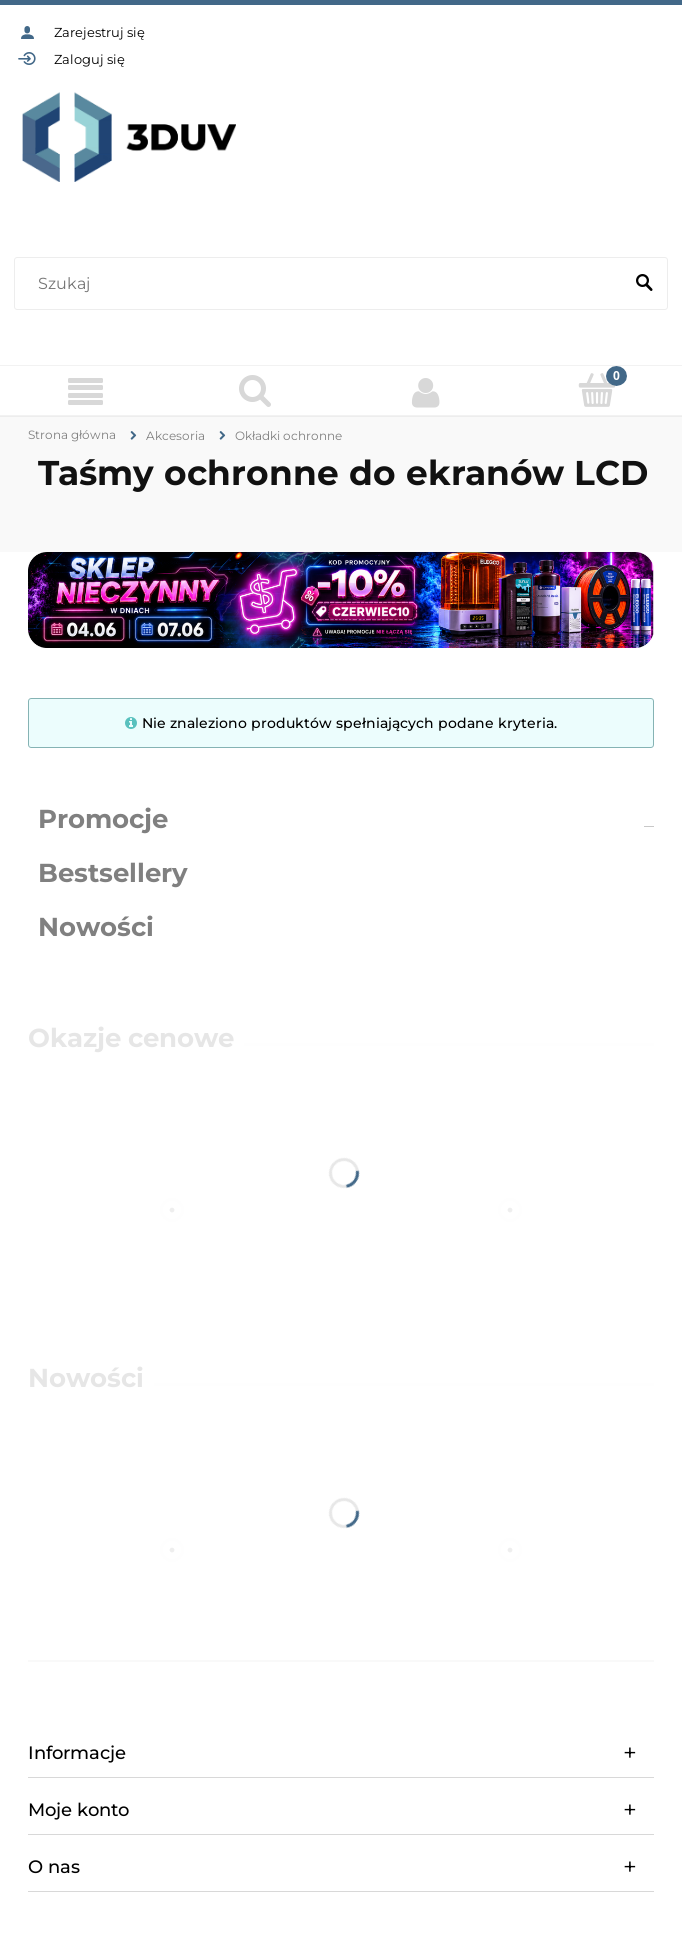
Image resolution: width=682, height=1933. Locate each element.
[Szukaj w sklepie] (322, 284)
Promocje (103, 819)
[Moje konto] (426, 391)
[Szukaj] (644, 284)
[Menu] (85, 392)
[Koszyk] (597, 390)
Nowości (96, 927)
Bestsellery (113, 873)
